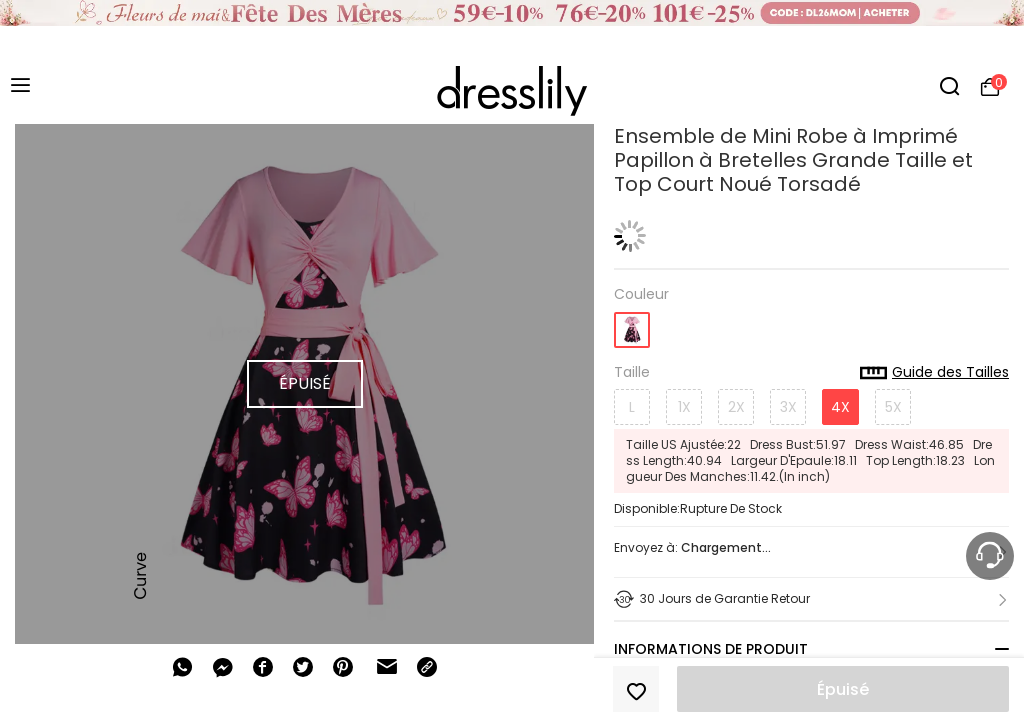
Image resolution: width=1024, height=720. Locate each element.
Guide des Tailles (934, 373)
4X (840, 407)
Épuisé (843, 689)
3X (788, 407)
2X (736, 407)
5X (893, 407)
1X (684, 407)
